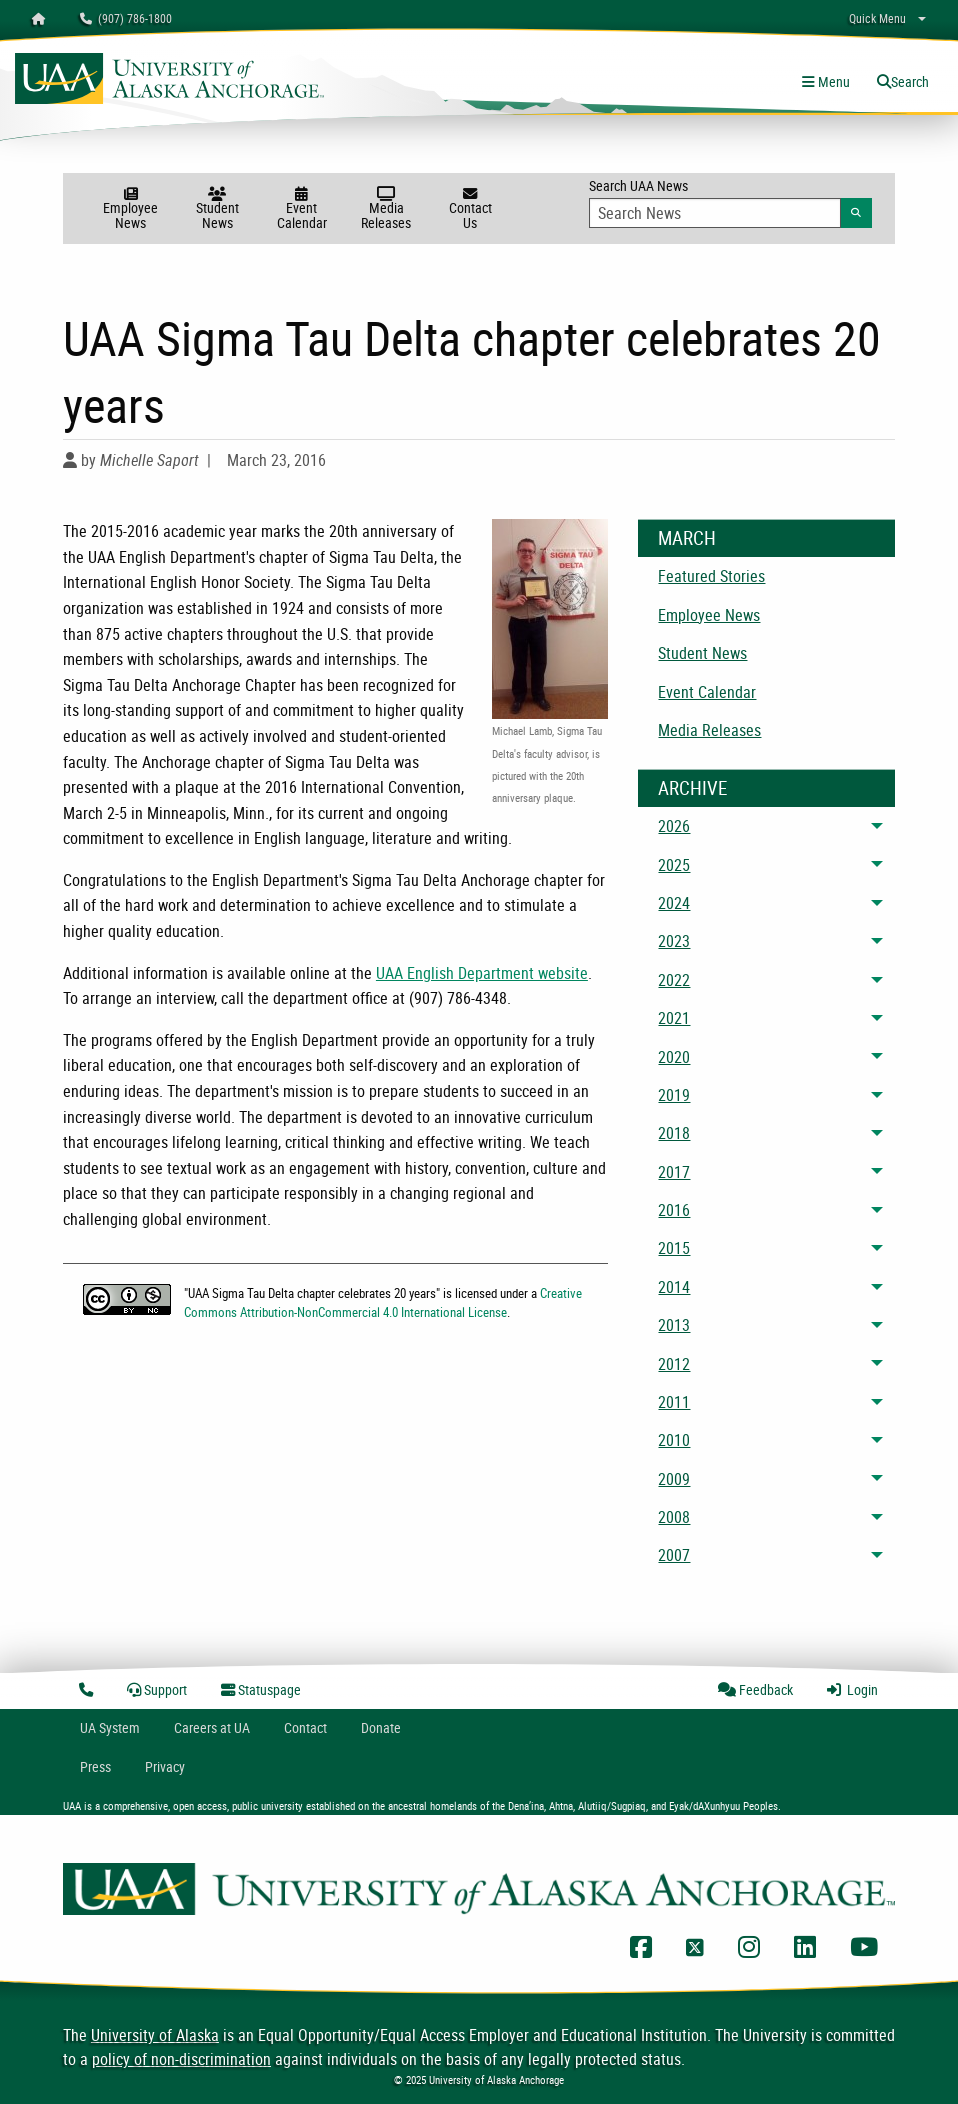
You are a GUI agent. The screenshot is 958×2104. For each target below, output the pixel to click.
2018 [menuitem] (674, 1133)
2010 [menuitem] (674, 1440)
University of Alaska (155, 2035)
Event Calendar (302, 209)
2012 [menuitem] (674, 1364)
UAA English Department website (482, 973)
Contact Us (470, 209)
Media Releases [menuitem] (709, 730)
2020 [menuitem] (674, 1057)
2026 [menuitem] (674, 826)
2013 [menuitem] (674, 1325)
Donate (381, 1727)
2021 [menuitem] (674, 1018)
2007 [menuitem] (674, 1555)
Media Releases (386, 209)
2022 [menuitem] (674, 980)
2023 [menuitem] (674, 941)
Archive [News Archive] (692, 788)
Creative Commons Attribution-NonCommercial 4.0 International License (383, 1302)
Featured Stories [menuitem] (711, 576)
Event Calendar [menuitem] (707, 692)
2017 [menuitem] (674, 1172)
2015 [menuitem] (674, 1248)
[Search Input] (714, 213)
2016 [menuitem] (674, 1210)
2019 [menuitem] (674, 1095)
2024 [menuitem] (674, 903)
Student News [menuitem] (702, 653)
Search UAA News (730, 202)
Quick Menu (877, 18)
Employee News (130, 209)
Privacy (165, 1766)
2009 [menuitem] (674, 1479)
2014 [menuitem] (674, 1287)
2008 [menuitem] (674, 1517)
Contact (305, 1727)
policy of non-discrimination (181, 2059)
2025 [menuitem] (674, 865)
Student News (217, 209)
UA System (110, 1727)
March (687, 538)
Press (95, 1766)
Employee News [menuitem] (709, 615)
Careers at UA (212, 1727)
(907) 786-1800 (126, 18)
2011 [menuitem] (674, 1402)
